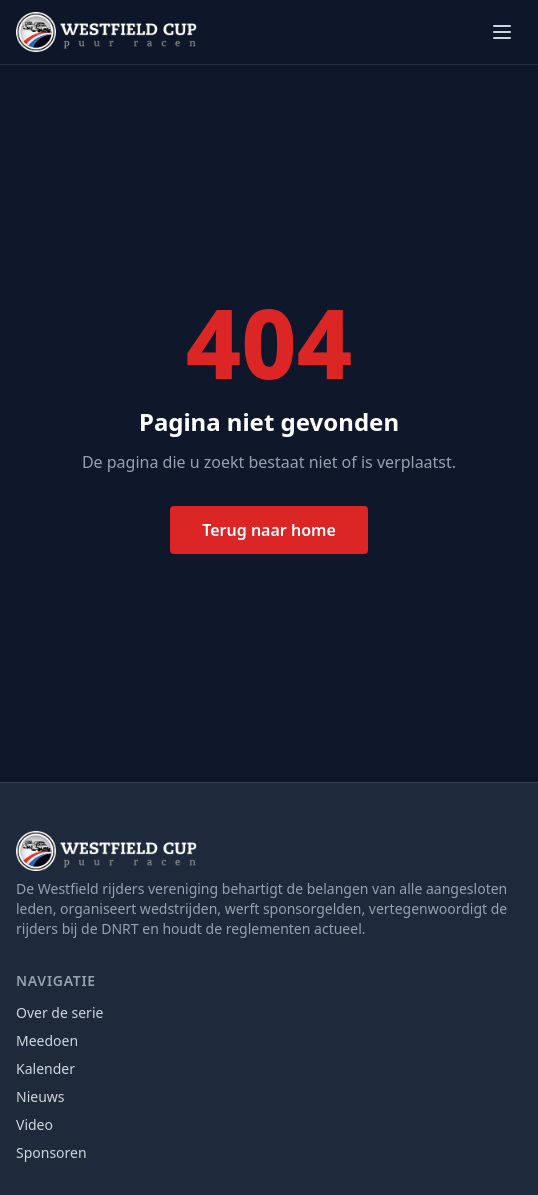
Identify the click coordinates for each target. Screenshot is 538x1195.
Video (34, 1124)
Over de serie (59, 1012)
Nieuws (40, 1096)
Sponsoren (51, 1152)
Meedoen (47, 1040)
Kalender (45, 1068)
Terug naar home (269, 530)
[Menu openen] (502, 32)
